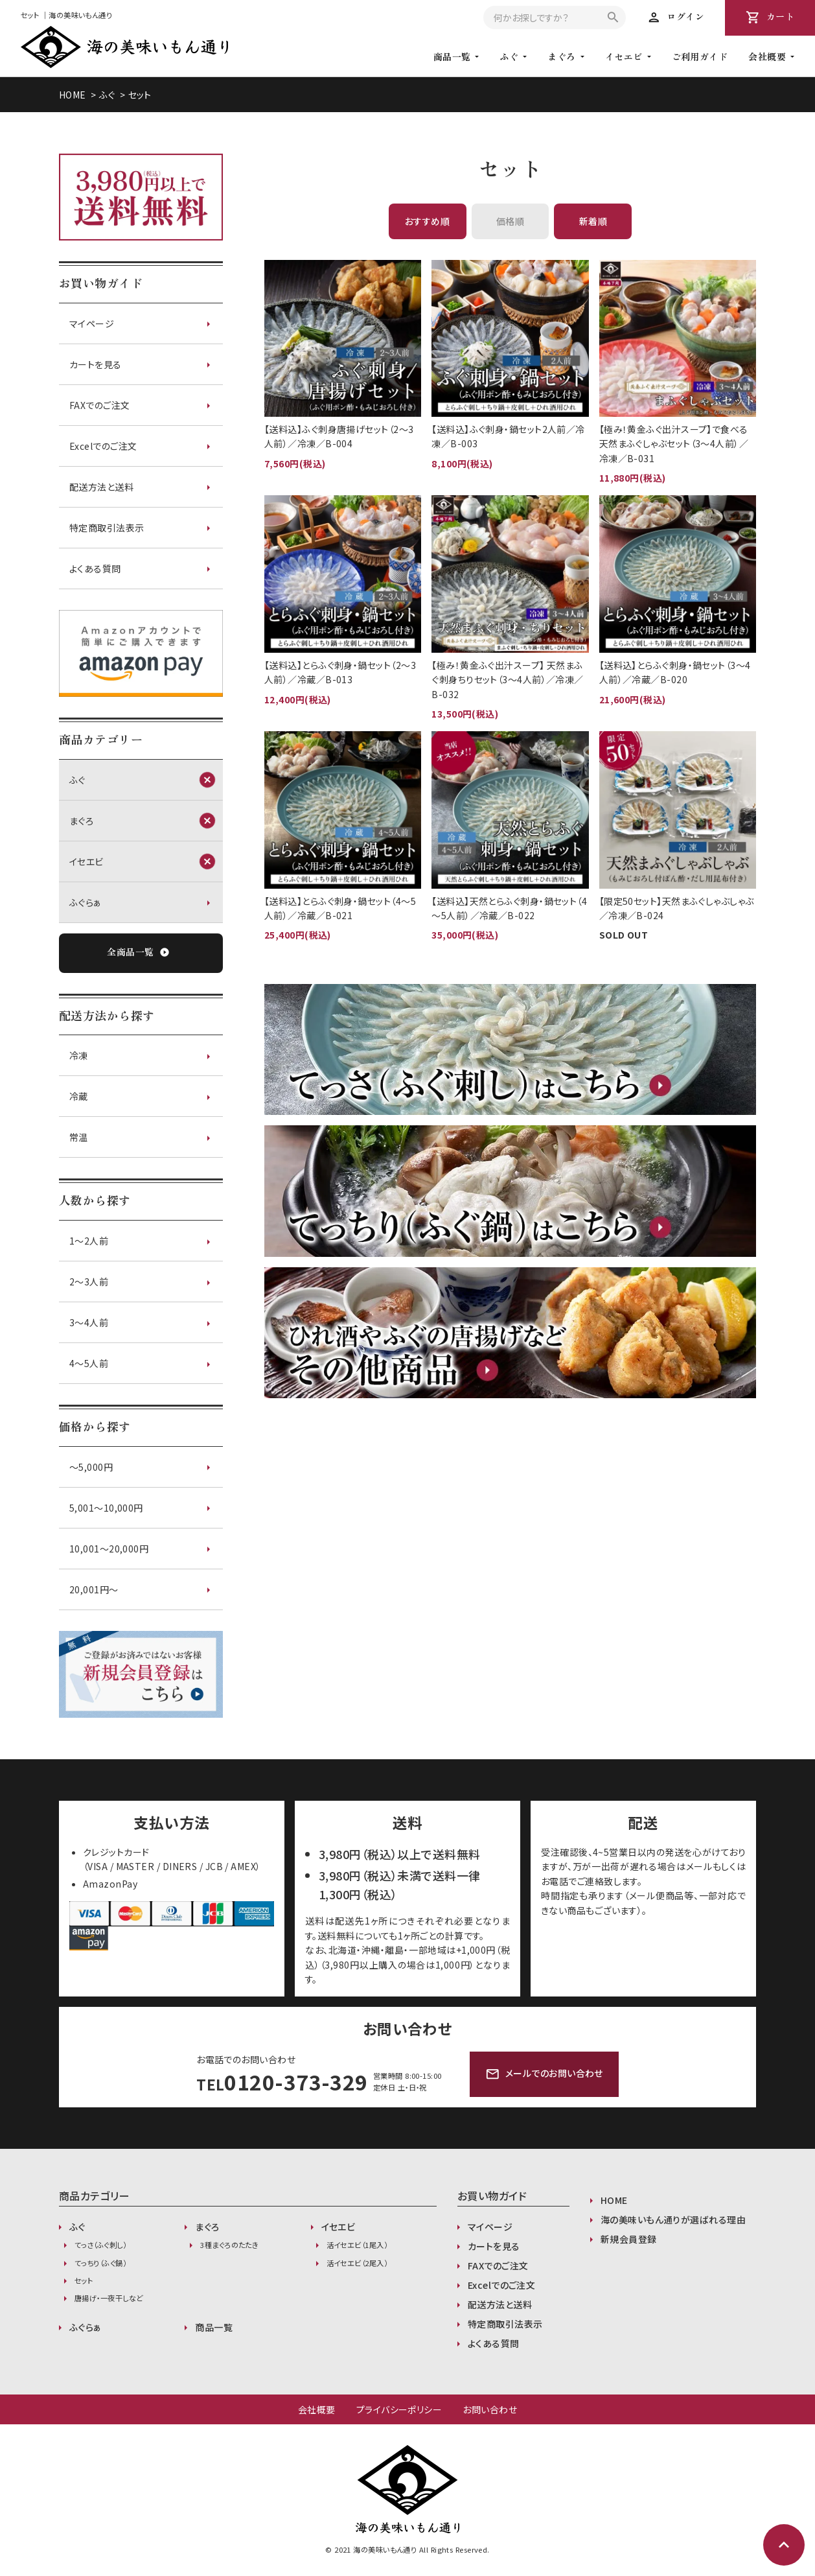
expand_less (784, 2545)
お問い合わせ (490, 2409)
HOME (72, 94)
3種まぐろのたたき (229, 2245)
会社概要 (317, 2409)
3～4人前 (88, 1322)
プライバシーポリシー (399, 2409)
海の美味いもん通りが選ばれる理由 (673, 2219)
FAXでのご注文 (99, 405)
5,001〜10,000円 (106, 1507)
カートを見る (95, 364)
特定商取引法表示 (106, 527)
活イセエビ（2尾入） (357, 2263)
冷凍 (78, 1055)
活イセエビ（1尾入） (357, 2245)
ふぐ (508, 56)
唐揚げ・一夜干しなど (109, 2298)
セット (140, 94)
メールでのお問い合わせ (544, 2074)
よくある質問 (95, 568)
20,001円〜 (94, 1589)
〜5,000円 (91, 1466)
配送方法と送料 (101, 486)
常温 (78, 1136)
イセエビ (624, 56)
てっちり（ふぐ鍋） (100, 2263)
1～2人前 (88, 1240)
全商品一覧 (138, 952)
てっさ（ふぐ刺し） (100, 2245)
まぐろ (561, 56)
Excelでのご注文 (103, 445)
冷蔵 (78, 1096)
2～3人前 (88, 1281)
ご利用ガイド (700, 56)
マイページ (91, 323)
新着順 (593, 221)
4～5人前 (88, 1363)
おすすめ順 (427, 221)
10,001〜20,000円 (108, 1548)
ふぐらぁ (85, 902)
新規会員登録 (629, 2238)
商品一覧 (214, 2327)
